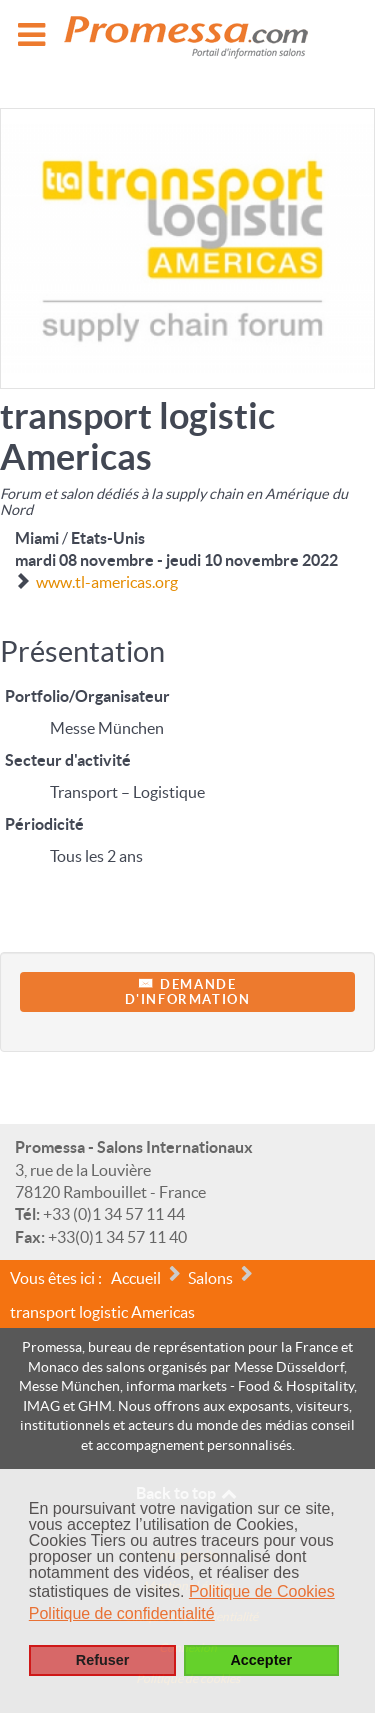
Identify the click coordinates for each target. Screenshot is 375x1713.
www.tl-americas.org (107, 582)
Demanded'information (188, 992)
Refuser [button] (103, 1660)
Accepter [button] (261, 1660)
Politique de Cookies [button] (262, 1591)
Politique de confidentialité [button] (122, 1613)
